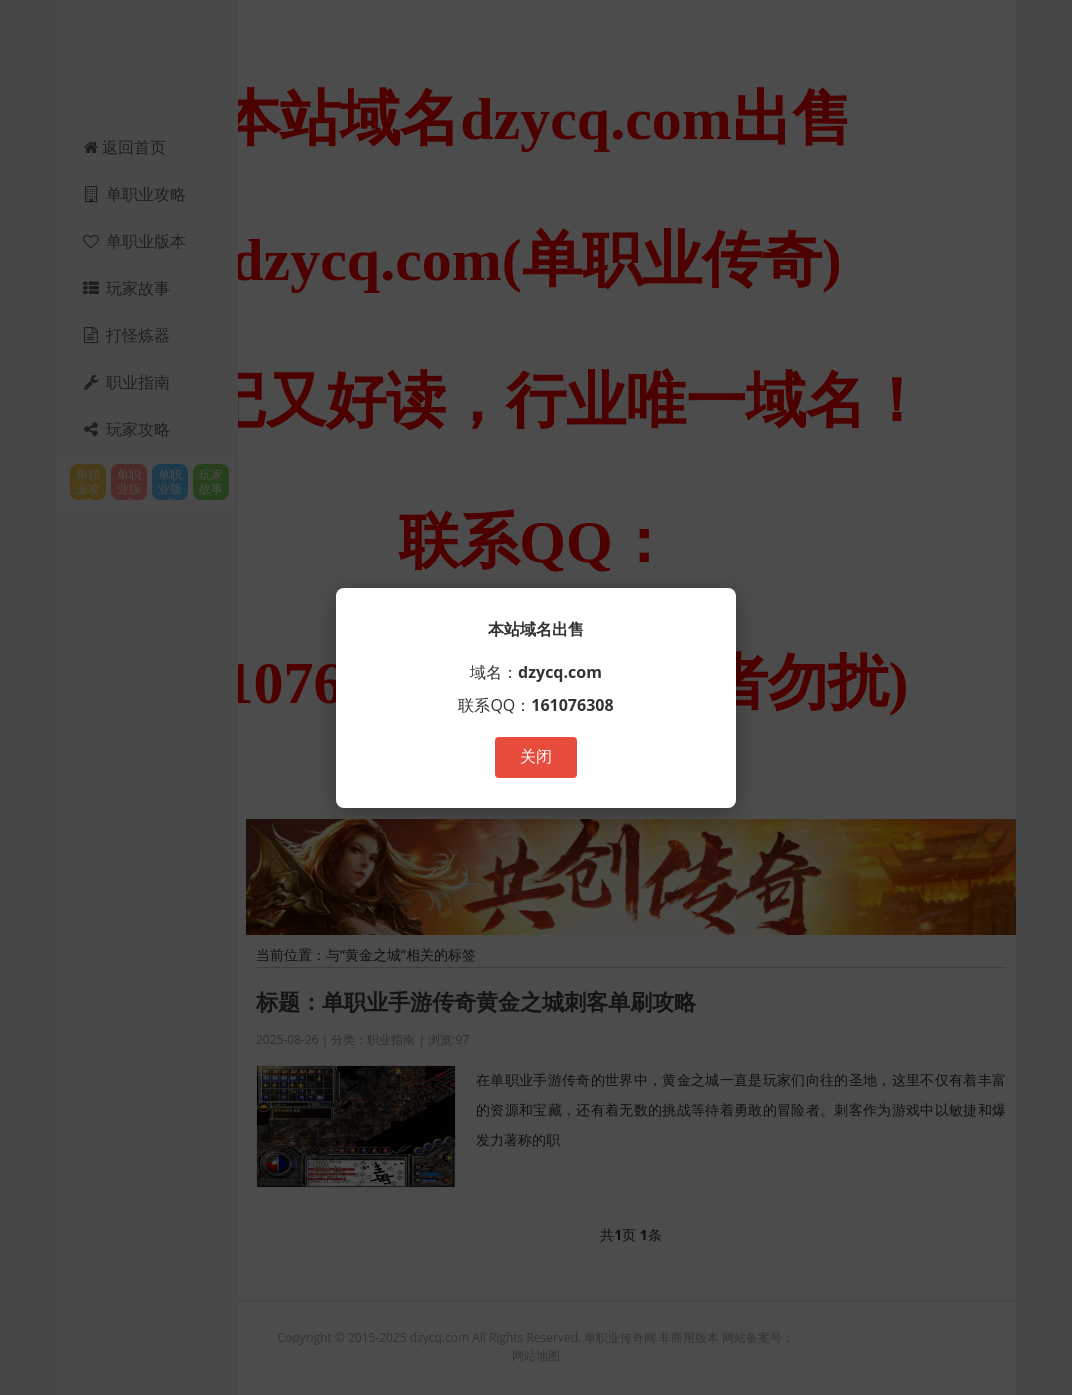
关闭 (536, 756)
